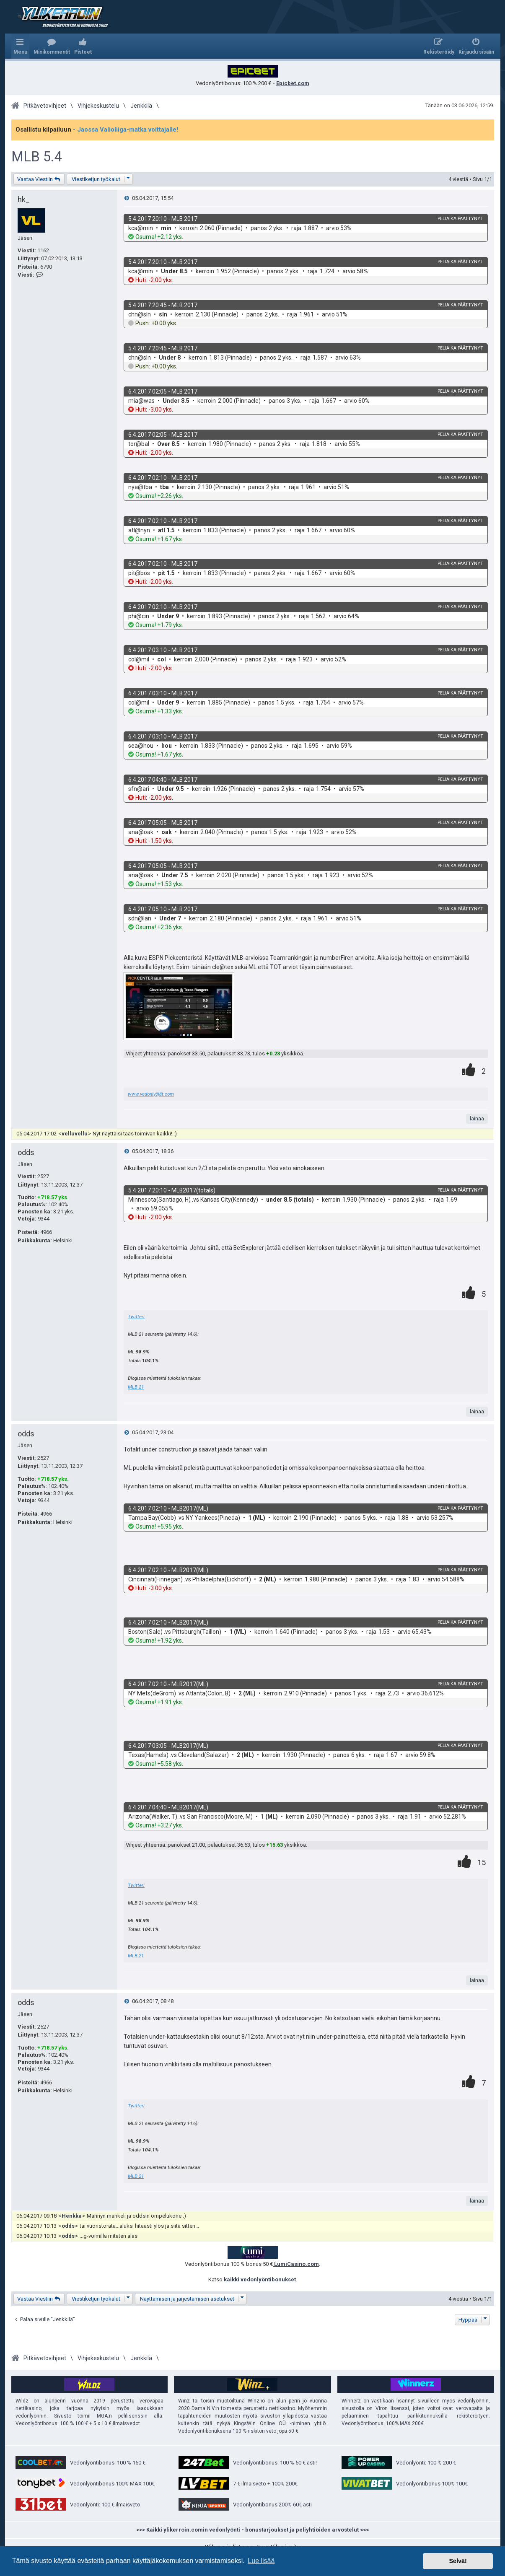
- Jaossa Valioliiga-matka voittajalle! (125, 129)
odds (26, 1152)
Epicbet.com (292, 83)
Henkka (72, 2216)
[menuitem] (52, 46)
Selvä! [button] (457, 2561)
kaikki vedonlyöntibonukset (260, 2279)
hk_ (24, 199)
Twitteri (136, 1316)
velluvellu (75, 1133)
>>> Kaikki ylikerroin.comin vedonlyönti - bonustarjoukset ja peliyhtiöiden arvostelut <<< (252, 2530)
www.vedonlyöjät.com (151, 1094)
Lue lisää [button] (261, 2560)
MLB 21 (136, 1387)
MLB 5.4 (36, 157)
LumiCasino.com (296, 2264)
